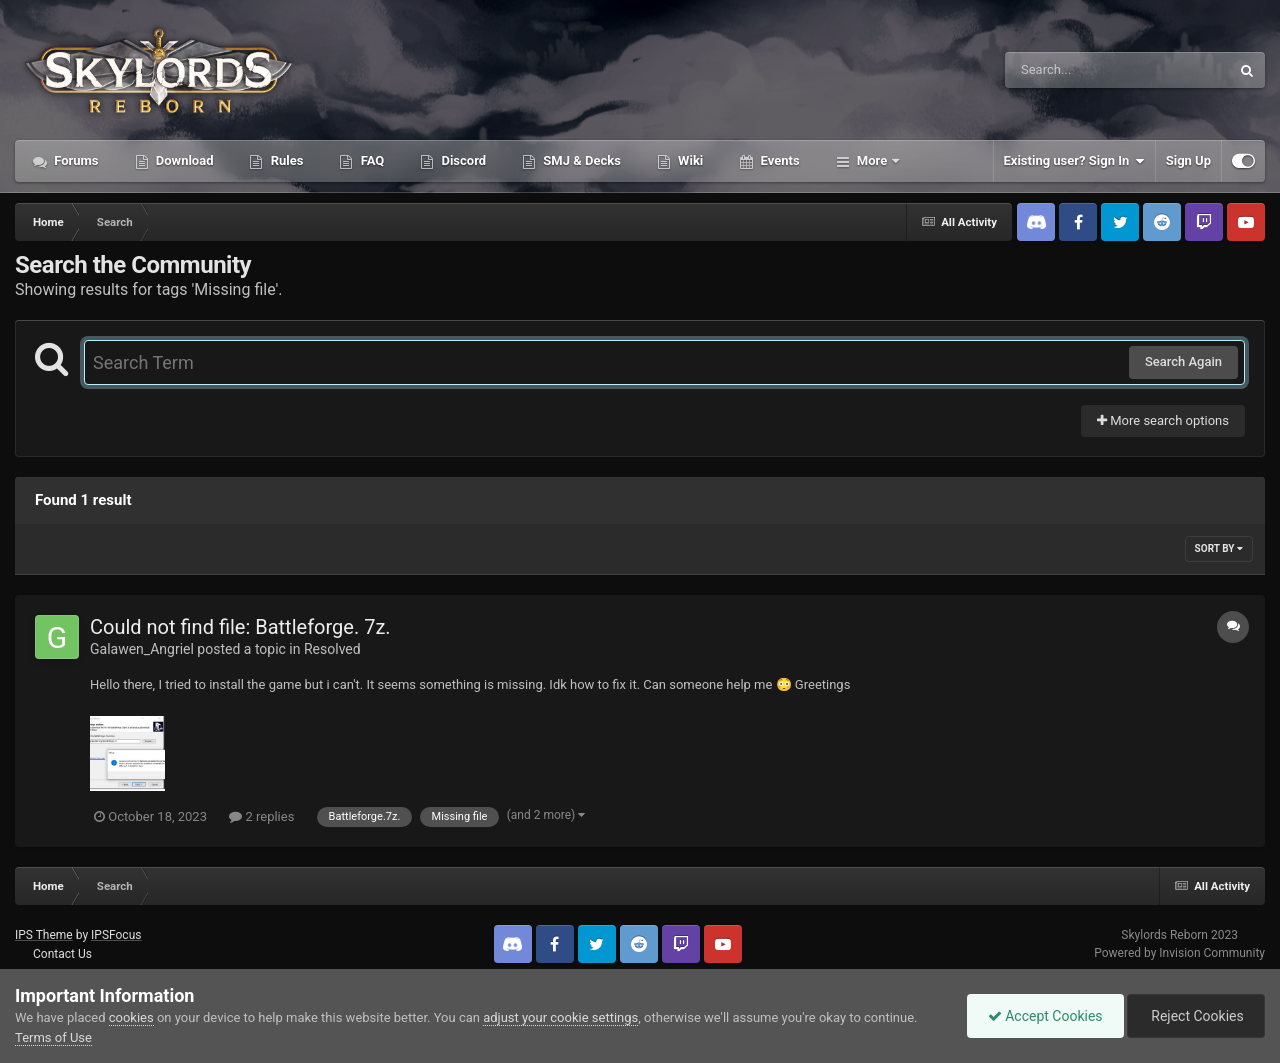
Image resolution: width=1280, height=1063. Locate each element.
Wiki (689, 160)
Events (778, 160)
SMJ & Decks (580, 160)
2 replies (261, 816)
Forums (75, 160)
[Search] (1067, 70)
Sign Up (1188, 160)
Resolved (332, 649)
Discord (462, 160)
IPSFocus (116, 935)
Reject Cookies (1196, 1016)
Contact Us (62, 954)
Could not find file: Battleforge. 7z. (240, 627)
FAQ (370, 160)
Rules (285, 160)
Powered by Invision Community (1179, 953)
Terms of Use (53, 1037)
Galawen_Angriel (142, 649)
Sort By (1219, 548)
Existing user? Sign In (1074, 161)
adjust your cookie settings (560, 1017)
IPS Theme (44, 935)
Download (183, 160)
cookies (131, 1017)
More (872, 160)
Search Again (1183, 361)
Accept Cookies (1045, 1016)
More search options (1163, 420)
